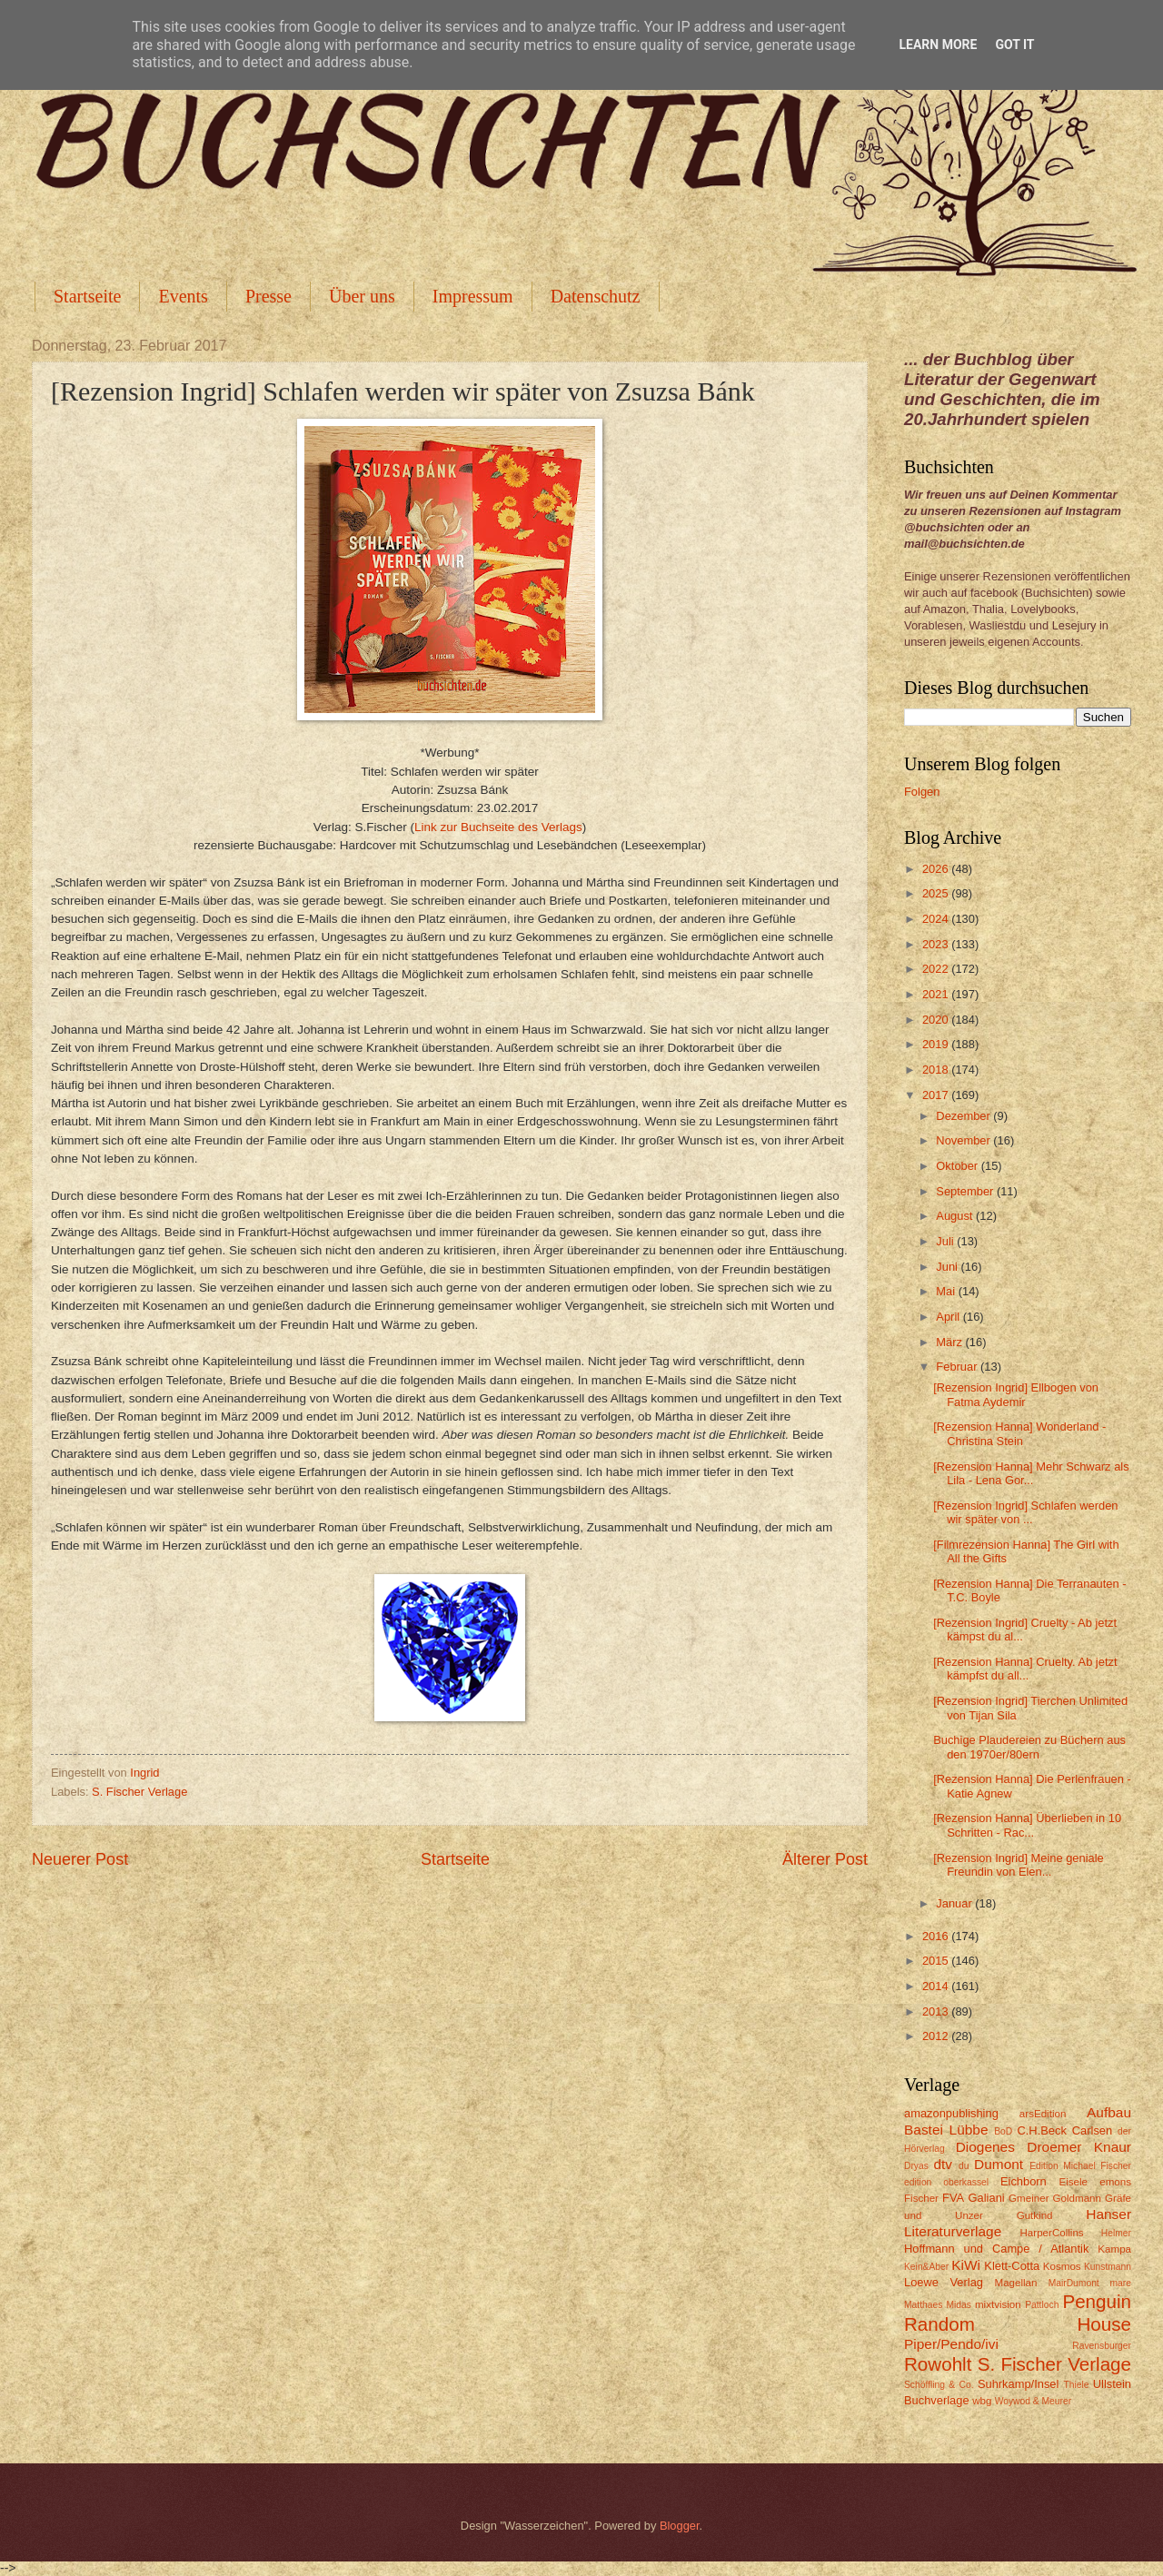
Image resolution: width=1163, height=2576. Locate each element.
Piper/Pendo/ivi (951, 2344)
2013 (936, 2011)
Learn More (938, 44)
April (949, 1316)
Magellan (1015, 2282)
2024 (936, 919)
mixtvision (998, 2304)
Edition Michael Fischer (1080, 2166)
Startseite (87, 296)
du (964, 2166)
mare (1120, 2283)
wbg (981, 2400)
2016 (936, 1936)
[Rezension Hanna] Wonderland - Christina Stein (1019, 1433)
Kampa (1114, 2249)
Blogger (680, 2525)
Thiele (1075, 2385)
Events (182, 296)
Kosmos (1062, 2266)
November (964, 1140)
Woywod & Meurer (1033, 2401)
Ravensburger (1101, 2346)
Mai (947, 1291)
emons (1115, 2181)
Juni (948, 1266)
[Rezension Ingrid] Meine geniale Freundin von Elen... (1018, 1864)
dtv (942, 2164)
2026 (936, 869)
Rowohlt (937, 2363)
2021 (936, 994)
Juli (946, 1241)
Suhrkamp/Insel (1018, 2384)
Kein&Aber (926, 2267)
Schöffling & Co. (939, 2385)
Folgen (921, 791)
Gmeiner (1029, 2198)
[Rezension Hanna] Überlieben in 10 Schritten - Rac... (1027, 1824)
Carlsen (1092, 2130)
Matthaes (923, 2305)
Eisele (1073, 2181)
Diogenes (985, 2147)
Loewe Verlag (943, 2282)
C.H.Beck (1041, 2130)
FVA (953, 2197)
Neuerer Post (80, 1859)
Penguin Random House (1017, 2312)
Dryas (916, 2166)
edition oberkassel (946, 2182)
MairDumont (1074, 2283)
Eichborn (1023, 2181)
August (956, 1216)
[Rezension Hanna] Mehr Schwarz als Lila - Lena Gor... (1030, 1473)
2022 (936, 969)
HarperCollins (1052, 2232)
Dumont (998, 2164)
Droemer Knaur (1079, 2147)
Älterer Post (825, 1859)
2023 (936, 944)
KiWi (965, 2265)
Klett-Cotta (1011, 2266)
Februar (958, 1366)
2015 (936, 1960)
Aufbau (1109, 2112)
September (966, 1191)
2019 (936, 1044)
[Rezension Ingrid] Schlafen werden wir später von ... (1025, 1512)
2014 (936, 1986)
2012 (936, 2036)
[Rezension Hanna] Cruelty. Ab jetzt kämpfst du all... (1025, 1668)
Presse (268, 296)
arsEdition (1043, 2113)
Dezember (964, 1116)
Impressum (472, 296)
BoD (1003, 2131)
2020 (936, 1019)
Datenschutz (596, 296)
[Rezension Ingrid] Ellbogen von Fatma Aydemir (1015, 1394)
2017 (936, 1095)
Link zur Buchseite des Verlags (498, 827)
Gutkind (1035, 2215)
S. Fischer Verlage (139, 1791)
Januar (955, 1903)
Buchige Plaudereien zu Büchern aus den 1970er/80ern (1029, 1746)
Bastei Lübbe (946, 2129)
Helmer (1116, 2233)
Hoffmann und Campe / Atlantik (996, 2248)
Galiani (987, 2197)
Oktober (958, 1166)
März (950, 1342)
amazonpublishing (951, 2113)
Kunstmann (1107, 2267)
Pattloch (1042, 2305)
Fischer (921, 2198)
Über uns (362, 296)
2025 (936, 893)
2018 (936, 1069)
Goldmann (1077, 2198)
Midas (958, 2305)
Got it (1014, 44)
